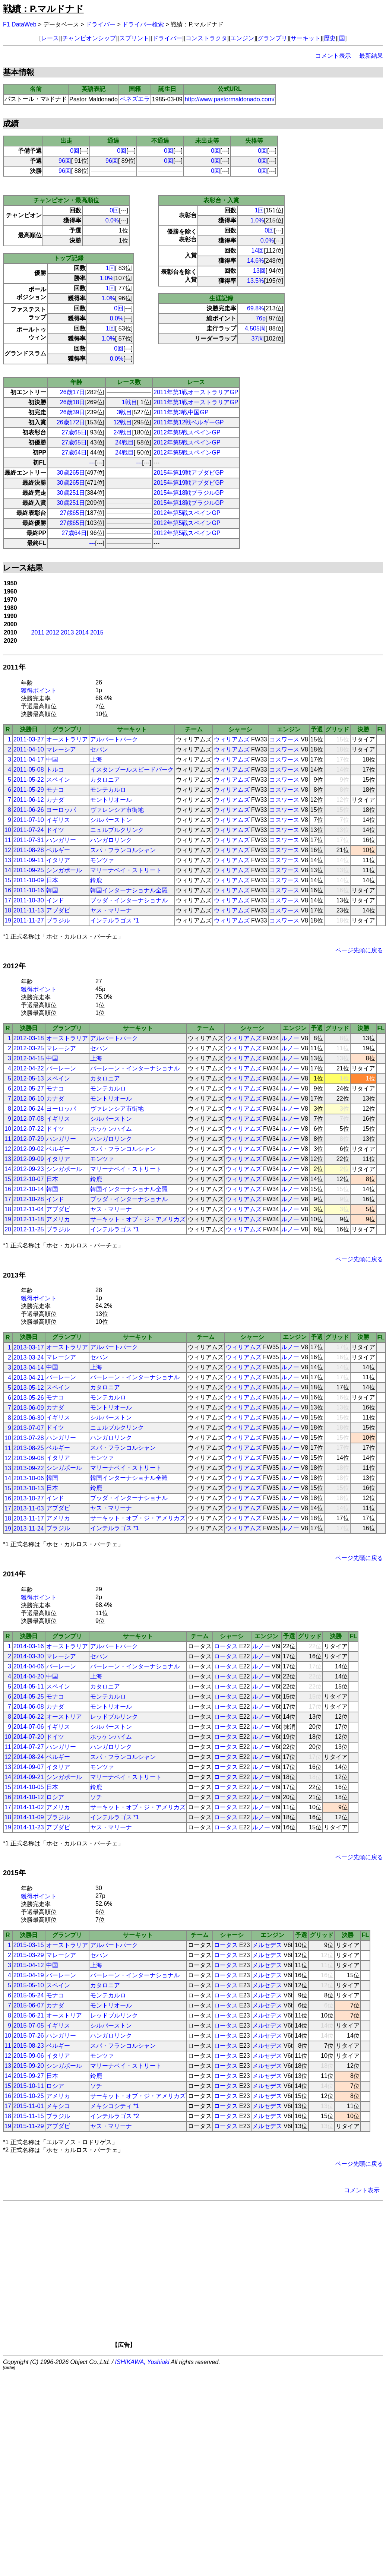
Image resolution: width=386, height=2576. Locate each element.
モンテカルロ (108, 790)
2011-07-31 (28, 840)
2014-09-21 (28, 1777)
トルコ (55, 769)
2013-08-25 (28, 1448)
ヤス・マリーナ (111, 910)
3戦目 (124, 412)
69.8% (255, 308)
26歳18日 (72, 402)
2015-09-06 (28, 2056)
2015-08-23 (28, 2045)
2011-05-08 (28, 769)
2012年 (14, 966)
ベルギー (58, 850)
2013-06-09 (28, 1408)
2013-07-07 (28, 1428)
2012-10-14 (28, 1189)
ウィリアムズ (232, 739)
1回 (110, 268)
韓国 (52, 890)
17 (7, 900)
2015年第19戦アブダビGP (189, 472)
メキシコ (58, 2106)
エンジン (242, 38)
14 (7, 870)
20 (7, 1229)
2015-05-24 (28, 1995)
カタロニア (105, 779)
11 (7, 840)
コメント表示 (333, 56)
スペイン (58, 779)
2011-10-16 (28, 890)
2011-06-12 (28, 800)
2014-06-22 (28, 1716)
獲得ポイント (39, 690)
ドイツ (55, 830)
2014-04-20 (28, 1676)
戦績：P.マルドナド (43, 9)
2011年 (14, 667)
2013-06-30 (28, 1418)
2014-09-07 (28, 1767)
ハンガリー (61, 840)
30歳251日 (71, 493)
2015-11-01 (28, 2106)
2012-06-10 (28, 1098)
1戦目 (129, 402)
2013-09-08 (28, 1458)
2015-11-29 (28, 2126)
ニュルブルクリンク (117, 830)
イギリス (58, 820)
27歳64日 (74, 452)
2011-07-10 (28, 820)
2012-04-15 (28, 1058)
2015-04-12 (28, 1965)
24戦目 (123, 432)
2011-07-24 (28, 830)
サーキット (305, 38)
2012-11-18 (28, 1219)
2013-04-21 (28, 1377)
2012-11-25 (28, 1229)
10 (7, 830)
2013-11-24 (28, 1528)
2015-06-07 (28, 2005)
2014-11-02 (28, 1807)
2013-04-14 (28, 1367)
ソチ (96, 1797)
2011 (38, 632)
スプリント (134, 38)
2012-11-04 (28, 1209)
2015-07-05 (28, 2025)
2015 (97, 632)
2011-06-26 (28, 810)
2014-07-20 (28, 1737)
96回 (64, 161)
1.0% (106, 278)
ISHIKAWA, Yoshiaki (142, 2362)
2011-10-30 (28, 900)
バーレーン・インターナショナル (135, 1068)
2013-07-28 (28, 1438)
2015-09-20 (28, 2066)
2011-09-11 (28, 860)
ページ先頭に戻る (359, 950)
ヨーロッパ (61, 810)
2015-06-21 (28, 2015)
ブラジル (58, 920)
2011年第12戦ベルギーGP (189, 422)
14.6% (255, 260)
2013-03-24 (28, 1357)
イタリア (58, 860)
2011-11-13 (28, 910)
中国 (52, 759)
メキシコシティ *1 (114, 2106)
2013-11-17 (28, 1518)
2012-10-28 (28, 1199)
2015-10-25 (28, 2096)
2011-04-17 (28, 759)
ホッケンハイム (111, 1129)
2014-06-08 (28, 1706)
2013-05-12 (28, 1387)
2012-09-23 (28, 1169)
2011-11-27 (28, 920)
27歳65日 (74, 432)
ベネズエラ (135, 99)
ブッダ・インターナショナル (129, 900)
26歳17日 (72, 392)
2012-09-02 (28, 1149)
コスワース (284, 739)
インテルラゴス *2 (114, 2116)
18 (7, 910)
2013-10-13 (28, 1488)
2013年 (14, 1275)
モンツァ (102, 860)
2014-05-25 (28, 1696)
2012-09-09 (28, 1159)
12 (7, 850)
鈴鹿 (96, 880)
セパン (99, 749)
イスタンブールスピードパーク (132, 769)
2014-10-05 (28, 1787)
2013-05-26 (28, 1398)
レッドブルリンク (114, 1716)
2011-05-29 (28, 790)
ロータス (226, 1646)
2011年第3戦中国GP (181, 412)
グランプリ (272, 38)
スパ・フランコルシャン (123, 850)
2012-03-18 (28, 1038)
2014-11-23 (28, 1827)
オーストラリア (67, 739)
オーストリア (64, 1716)
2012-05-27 (28, 1088)
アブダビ (58, 910)
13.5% (255, 281)
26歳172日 (71, 422)
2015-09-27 (28, 2076)
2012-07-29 (28, 1139)
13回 (259, 271)
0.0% (112, 220)
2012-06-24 (28, 1108)
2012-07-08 (28, 1118)
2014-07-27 (28, 1747)
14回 (257, 250)
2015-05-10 (28, 1985)
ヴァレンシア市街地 (117, 810)
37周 (257, 338)
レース (50, 38)
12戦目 (123, 422)
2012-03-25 (28, 1048)
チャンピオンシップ (89, 38)
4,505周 (255, 328)
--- (92, 462)
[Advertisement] (204, 2277)
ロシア (55, 1797)
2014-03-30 (28, 1656)
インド (55, 900)
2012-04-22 (28, 1068)
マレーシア (61, 749)
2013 (67, 632)
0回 (74, 151)
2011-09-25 (28, 870)
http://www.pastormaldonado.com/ (230, 99)
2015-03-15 (28, 1945)
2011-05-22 (28, 779)
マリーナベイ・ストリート (126, 870)
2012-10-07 (28, 1179)
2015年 (14, 1873)
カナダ (55, 800)
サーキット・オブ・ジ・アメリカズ (138, 1219)
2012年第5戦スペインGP (187, 432)
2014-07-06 (28, 1727)
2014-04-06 (28, 1666)
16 (7, 890)
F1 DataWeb (20, 24)
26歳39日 (72, 412)
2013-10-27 (28, 1498)
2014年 (14, 1574)
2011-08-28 (28, 850)
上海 (96, 759)
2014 (82, 632)
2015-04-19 (28, 1975)
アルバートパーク (114, 739)
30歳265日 (71, 472)
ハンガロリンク (111, 840)
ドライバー (101, 24)
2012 (52, 632)
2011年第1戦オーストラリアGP (196, 392)
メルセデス (267, 1945)
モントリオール (111, 800)
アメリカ (58, 1219)
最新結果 (371, 56)
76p (261, 318)
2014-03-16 (28, 1646)
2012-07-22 (28, 1129)
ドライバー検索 (143, 24)
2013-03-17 (28, 1347)
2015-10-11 (28, 2086)
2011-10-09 (28, 880)
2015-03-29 (28, 1955)
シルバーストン (111, 820)
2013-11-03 (28, 1508)
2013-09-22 (28, 1468)
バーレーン (61, 1068)
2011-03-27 (28, 739)
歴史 (330, 38)
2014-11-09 (28, 1817)
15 (7, 880)
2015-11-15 (28, 2116)
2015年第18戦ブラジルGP (189, 493)
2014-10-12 (28, 1797)
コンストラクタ (206, 38)
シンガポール (64, 870)
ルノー (290, 1038)
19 (7, 920)
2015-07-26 (28, 2035)
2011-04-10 (28, 749)
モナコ (55, 790)
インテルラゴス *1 (114, 920)
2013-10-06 (28, 1478)
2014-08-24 (28, 1757)
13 (7, 860)
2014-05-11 (28, 1686)
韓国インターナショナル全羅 (129, 890)
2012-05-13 (28, 1078)
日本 (52, 880)
